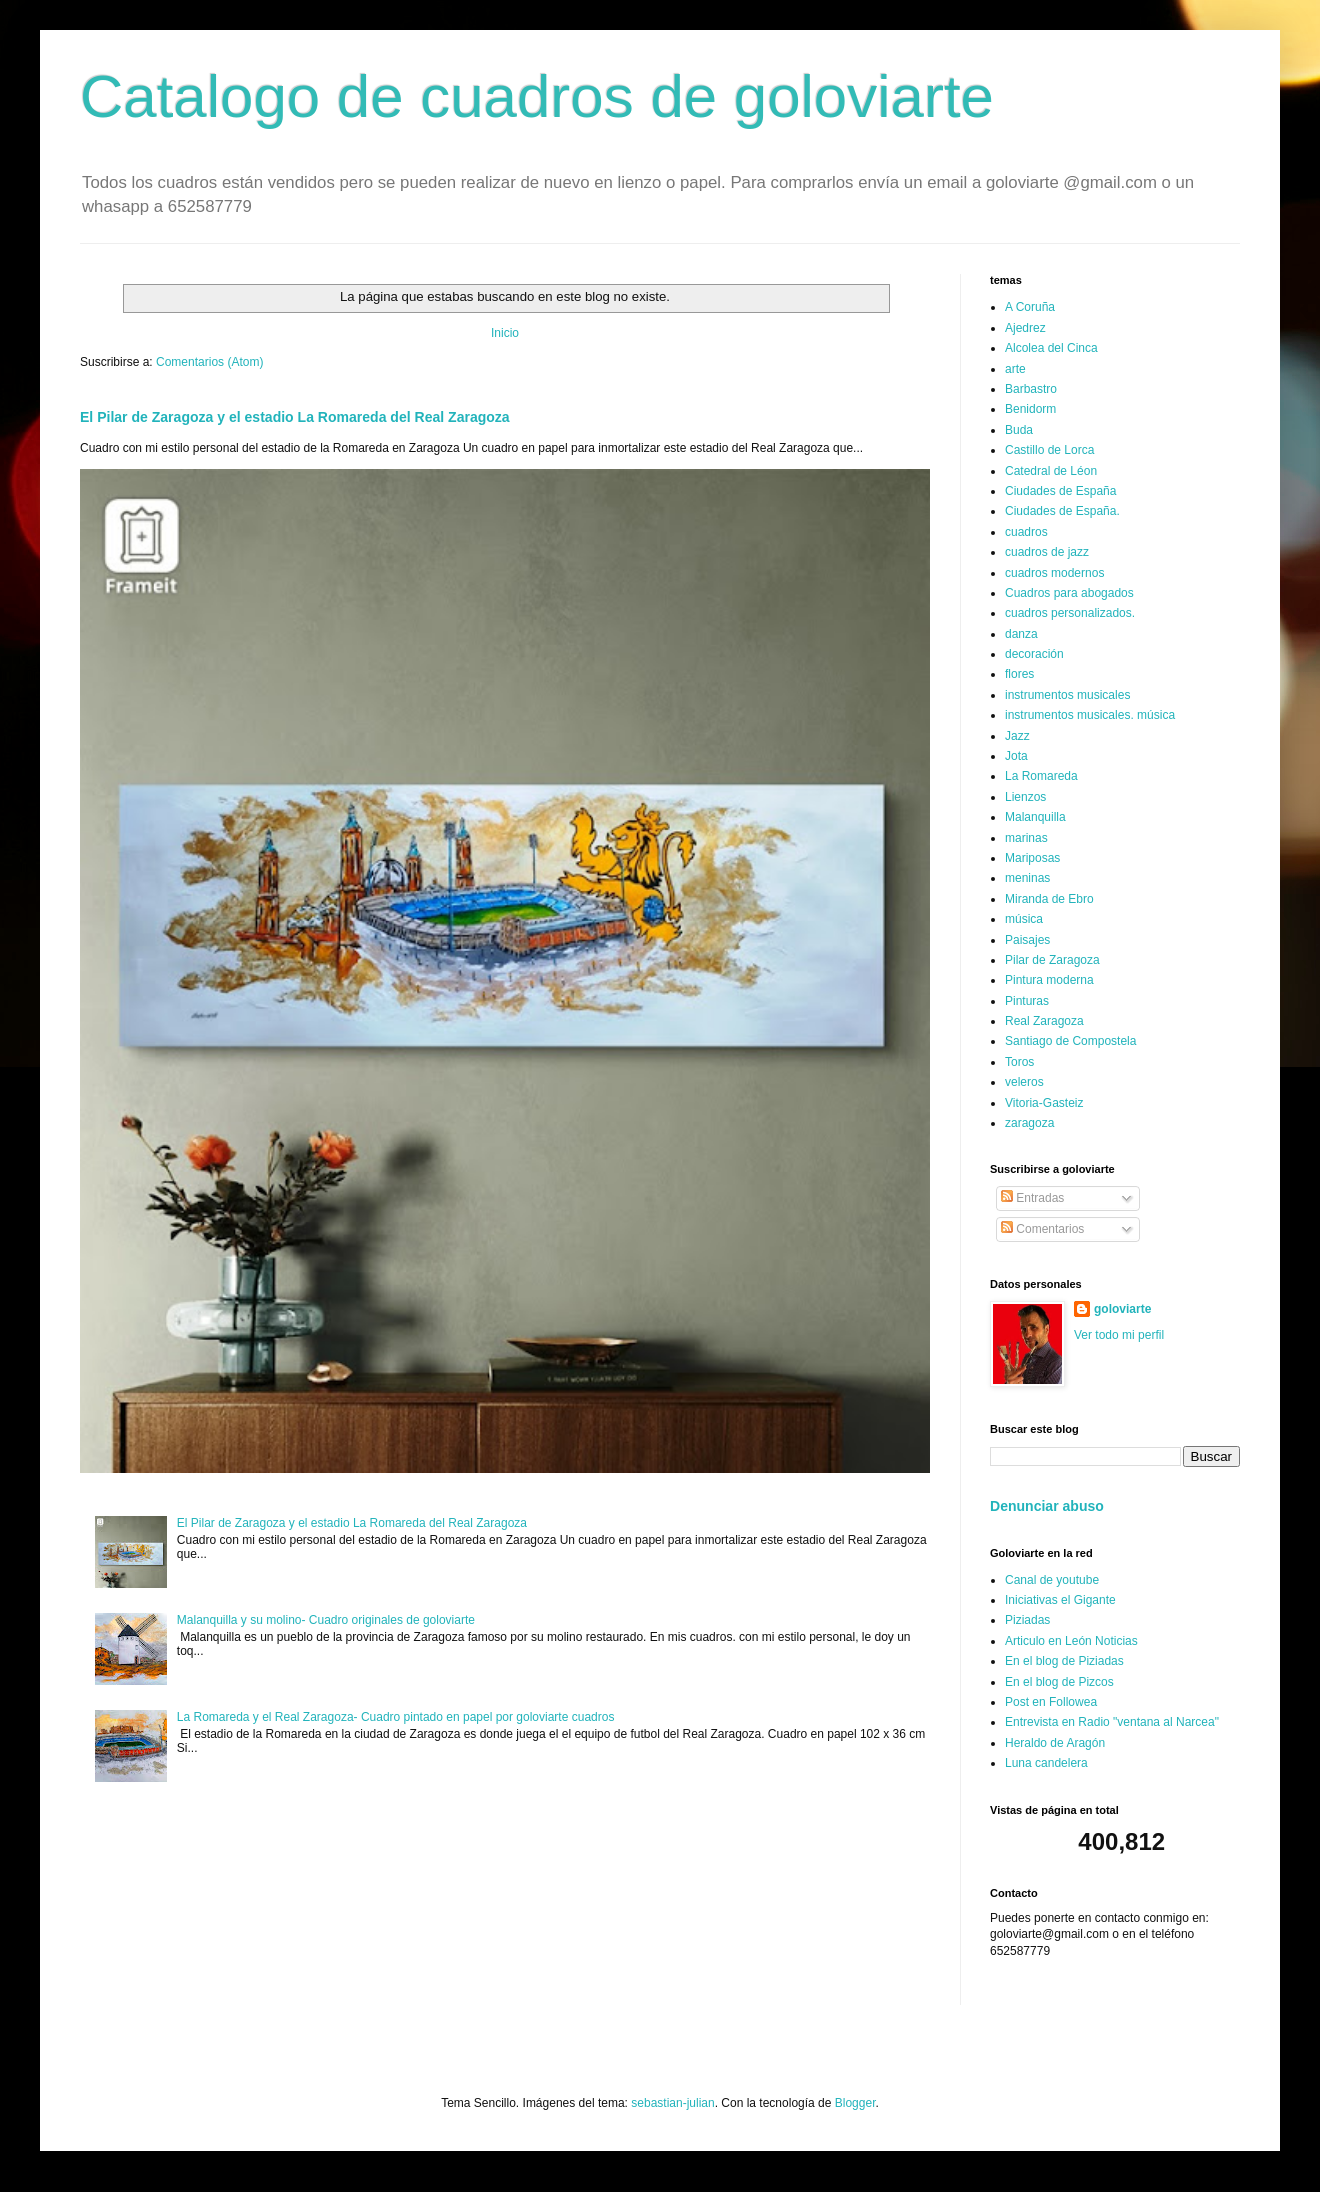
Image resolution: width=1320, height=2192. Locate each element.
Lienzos (1025, 797)
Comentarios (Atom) (209, 362)
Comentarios (1042, 1229)
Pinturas (1027, 1001)
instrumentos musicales (1067, 695)
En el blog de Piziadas (1064, 1661)
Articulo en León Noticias (1071, 1641)
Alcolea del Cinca (1051, 348)
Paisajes (1027, 940)
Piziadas (1027, 1620)
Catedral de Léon (1051, 471)
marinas (1026, 838)
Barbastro (1031, 389)
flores (1019, 674)
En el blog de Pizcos (1059, 1682)
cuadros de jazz (1047, 552)
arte (1015, 369)
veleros (1024, 1082)
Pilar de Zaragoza (1052, 960)
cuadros (1026, 532)
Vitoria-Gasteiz (1044, 1103)
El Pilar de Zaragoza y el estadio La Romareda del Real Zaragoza (295, 417)
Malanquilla (1035, 817)
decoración (1034, 654)
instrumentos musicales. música (1090, 715)
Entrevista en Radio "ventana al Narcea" (1112, 1722)
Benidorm (1030, 409)
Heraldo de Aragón (1055, 1743)
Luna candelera (1046, 1763)
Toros (1019, 1062)
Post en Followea (1051, 1702)
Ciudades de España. (1062, 511)
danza (1021, 634)
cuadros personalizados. (1070, 613)
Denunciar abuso (1047, 1506)
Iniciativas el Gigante (1060, 1600)
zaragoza (1029, 1123)
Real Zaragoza (1044, 1021)
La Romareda (1041, 776)
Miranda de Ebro (1049, 899)
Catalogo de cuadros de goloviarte (537, 96)
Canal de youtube (1052, 1580)
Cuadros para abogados (1069, 593)
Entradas (1032, 1198)
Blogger (855, 2103)
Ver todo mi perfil (1119, 1335)
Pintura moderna (1049, 980)
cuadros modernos (1054, 573)
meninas (1027, 878)
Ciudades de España (1060, 491)
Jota (1016, 756)
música (1024, 919)
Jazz (1017, 736)
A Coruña (1030, 307)
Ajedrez (1025, 328)
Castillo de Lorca (1049, 450)
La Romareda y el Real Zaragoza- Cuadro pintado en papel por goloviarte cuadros (396, 1717)
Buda (1019, 430)
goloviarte (1122, 1309)
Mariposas (1032, 858)
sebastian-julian (672, 2103)
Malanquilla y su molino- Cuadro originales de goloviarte (326, 1620)
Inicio (505, 333)
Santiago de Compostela (1070, 1041)
